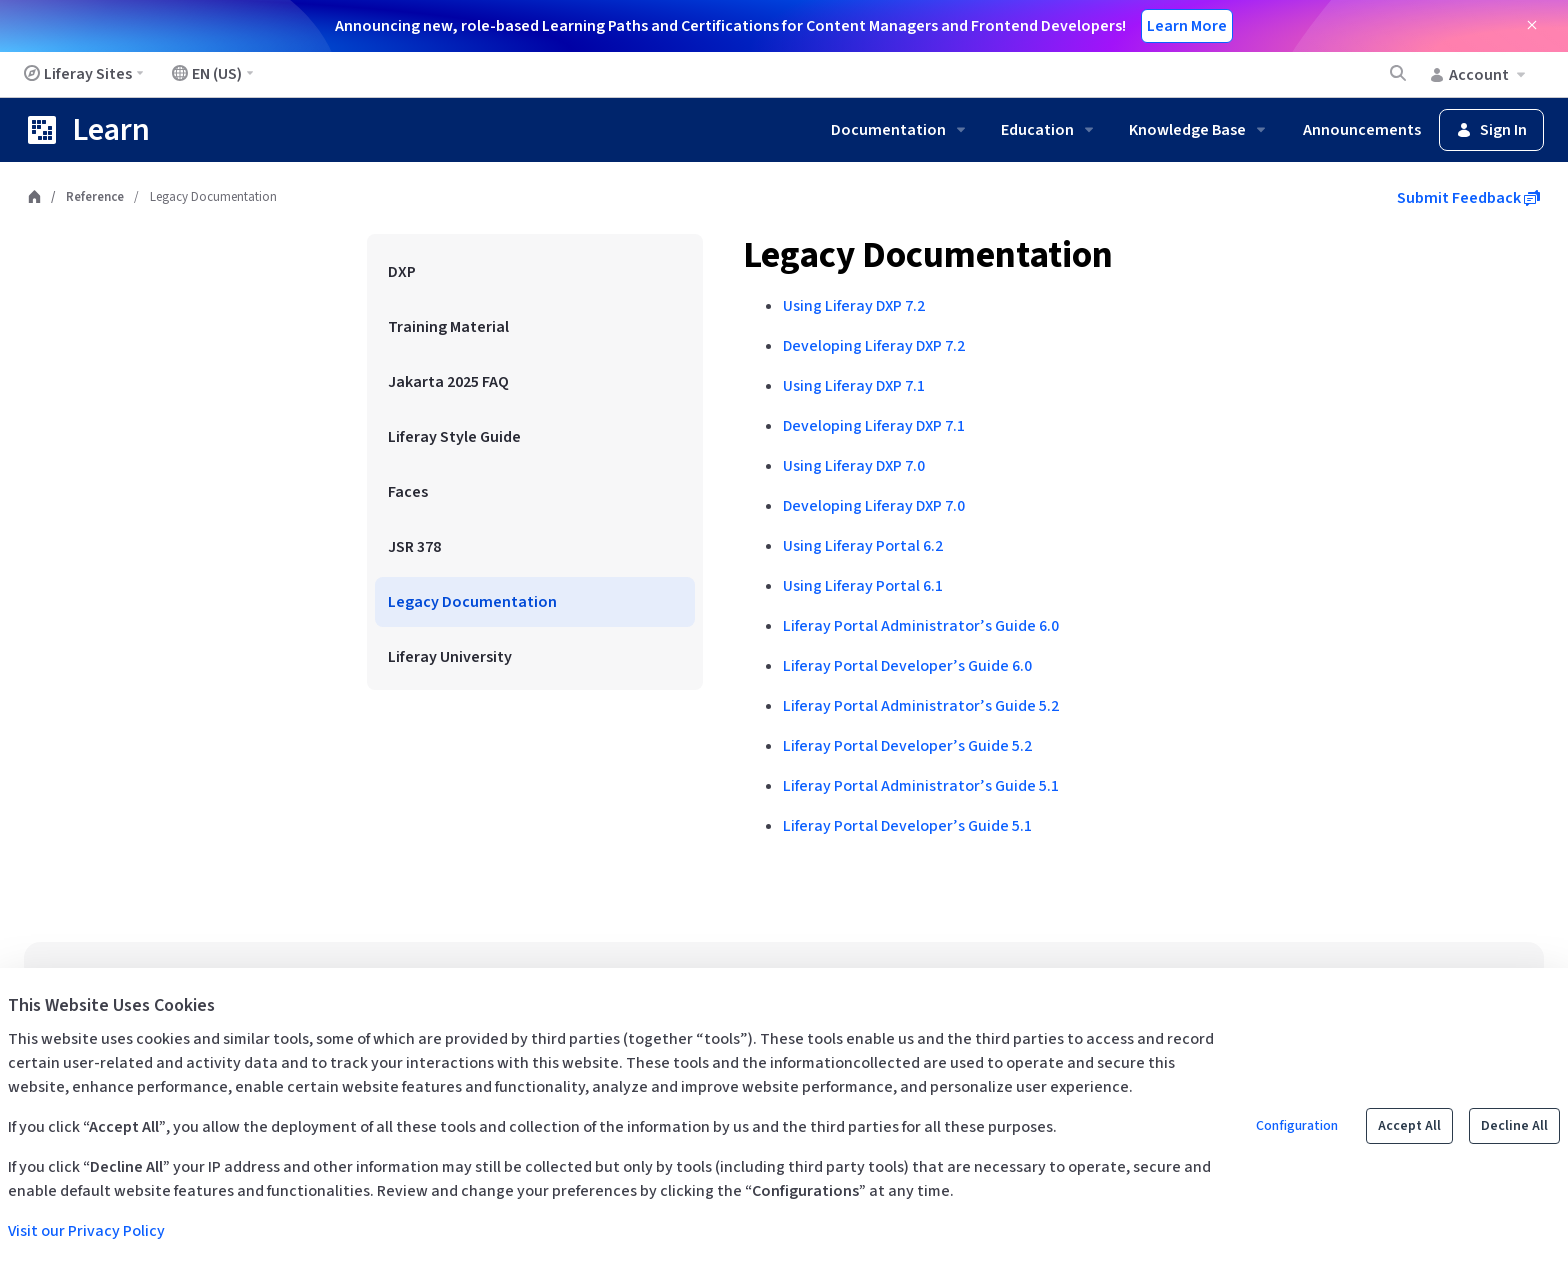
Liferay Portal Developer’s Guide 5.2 (907, 746)
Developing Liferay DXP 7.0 (874, 506)
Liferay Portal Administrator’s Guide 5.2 (921, 706)
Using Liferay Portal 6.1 (863, 586)
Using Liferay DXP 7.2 (854, 306)
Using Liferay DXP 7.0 (854, 466)
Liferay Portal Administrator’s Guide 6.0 (921, 626)
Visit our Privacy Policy (86, 1231)
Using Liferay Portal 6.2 (863, 546)
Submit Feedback (1468, 198)
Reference (95, 197)
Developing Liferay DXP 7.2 (874, 346)
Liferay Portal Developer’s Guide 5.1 (907, 826)
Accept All (1409, 1126)
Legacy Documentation (928, 255)
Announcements (1362, 130)
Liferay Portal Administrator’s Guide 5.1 (921, 786)
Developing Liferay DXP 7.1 (874, 426)
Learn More (1187, 26)
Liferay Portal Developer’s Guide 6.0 (907, 666)
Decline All (1514, 1126)
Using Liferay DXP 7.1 (854, 386)
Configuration (1297, 1126)
